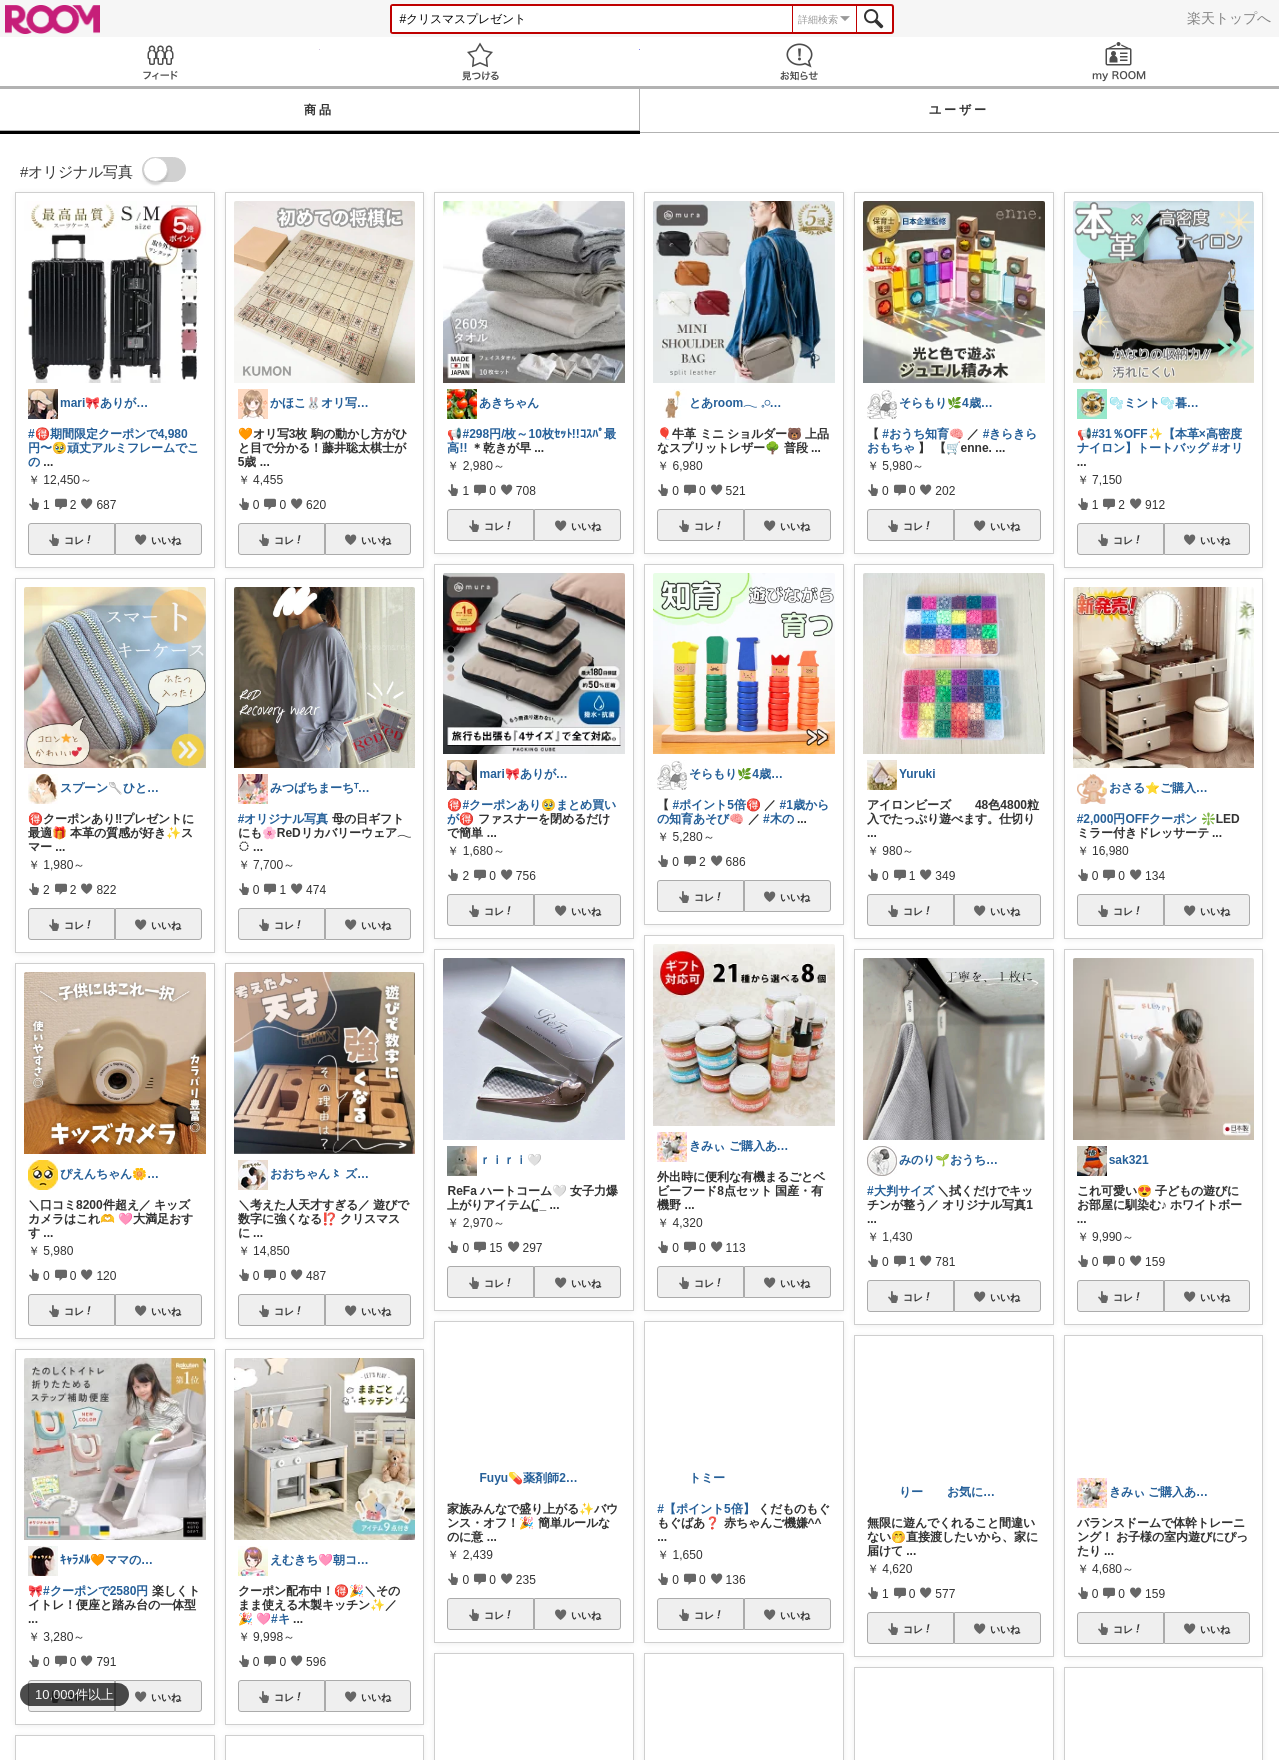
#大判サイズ (900, 1191)
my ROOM (1119, 61)
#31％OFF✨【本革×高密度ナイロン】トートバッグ (1159, 441)
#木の (778, 819)
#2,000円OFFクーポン (1137, 819)
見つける (480, 61)
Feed (160, 61)
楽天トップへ (1229, 18)
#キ (280, 1619)
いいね (166, 540)
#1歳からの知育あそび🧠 (743, 812)
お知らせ (800, 61)
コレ (79, 540)
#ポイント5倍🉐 (717, 805)
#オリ (1227, 448)
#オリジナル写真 (283, 819)
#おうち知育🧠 (923, 434)
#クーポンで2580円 (95, 1591)
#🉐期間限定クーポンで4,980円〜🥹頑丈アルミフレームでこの (113, 448)
